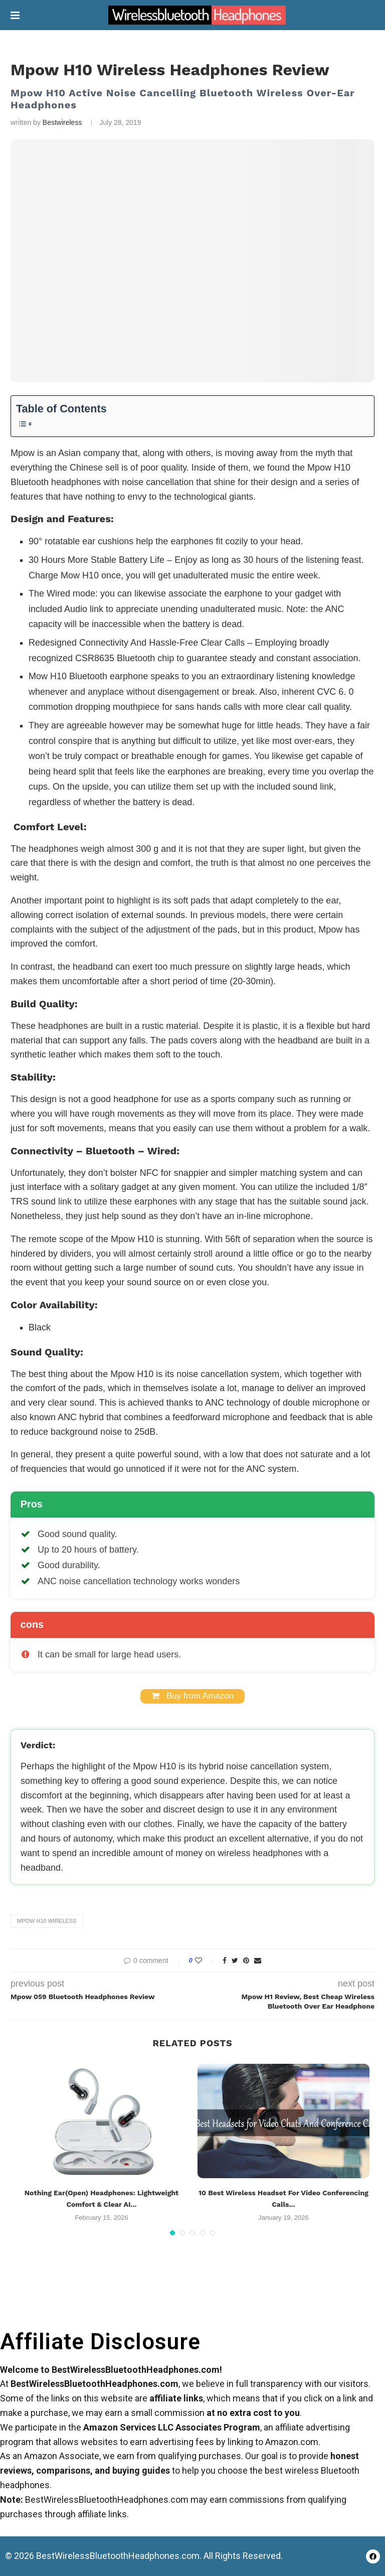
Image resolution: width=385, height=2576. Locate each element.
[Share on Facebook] (225, 1960)
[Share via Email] (257, 1960)
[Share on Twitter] (235, 1960)
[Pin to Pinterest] (246, 1960)
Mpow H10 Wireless (47, 1921)
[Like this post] (205, 1960)
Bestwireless (62, 122)
